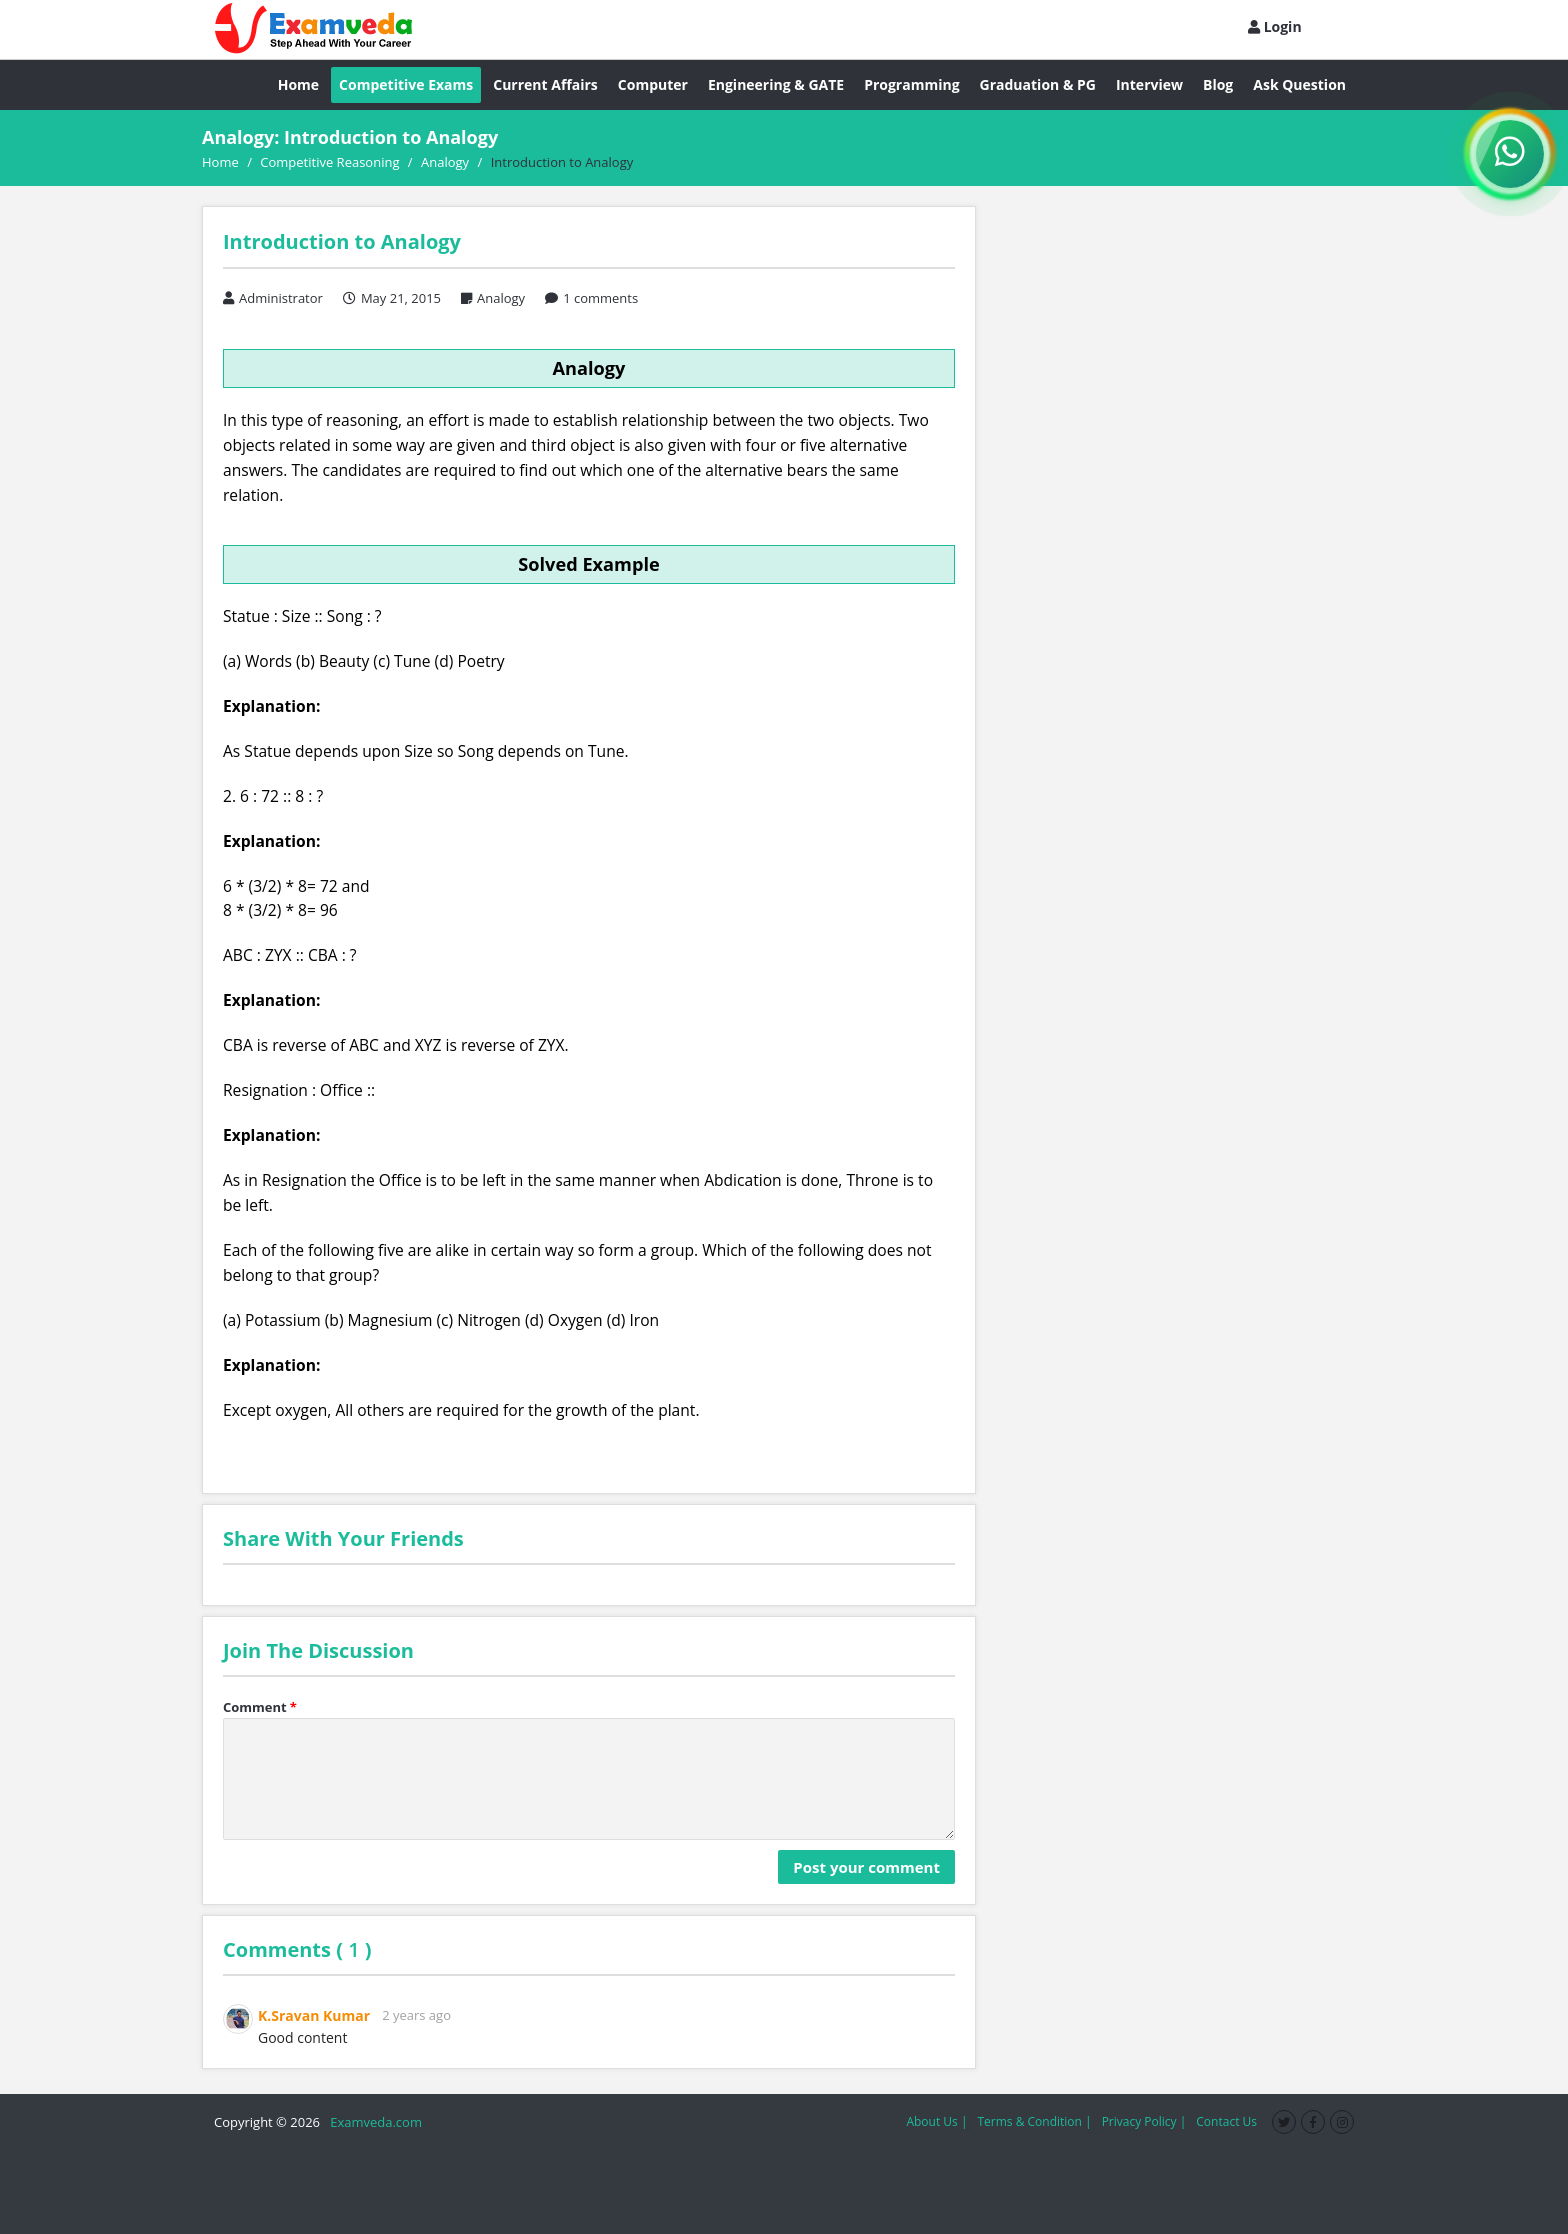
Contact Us (1226, 2121)
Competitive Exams (406, 84)
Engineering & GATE (776, 84)
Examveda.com (372, 2122)
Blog (1218, 84)
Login (1275, 26)
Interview (1149, 84)
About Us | (936, 2121)
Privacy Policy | (1144, 2121)
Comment (260, 1707)
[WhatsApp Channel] (1510, 154)
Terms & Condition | (1034, 2121)
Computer (653, 84)
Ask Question (1299, 84)
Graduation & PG (1038, 84)
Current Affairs (545, 84)
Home (298, 84)
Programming (911, 84)
